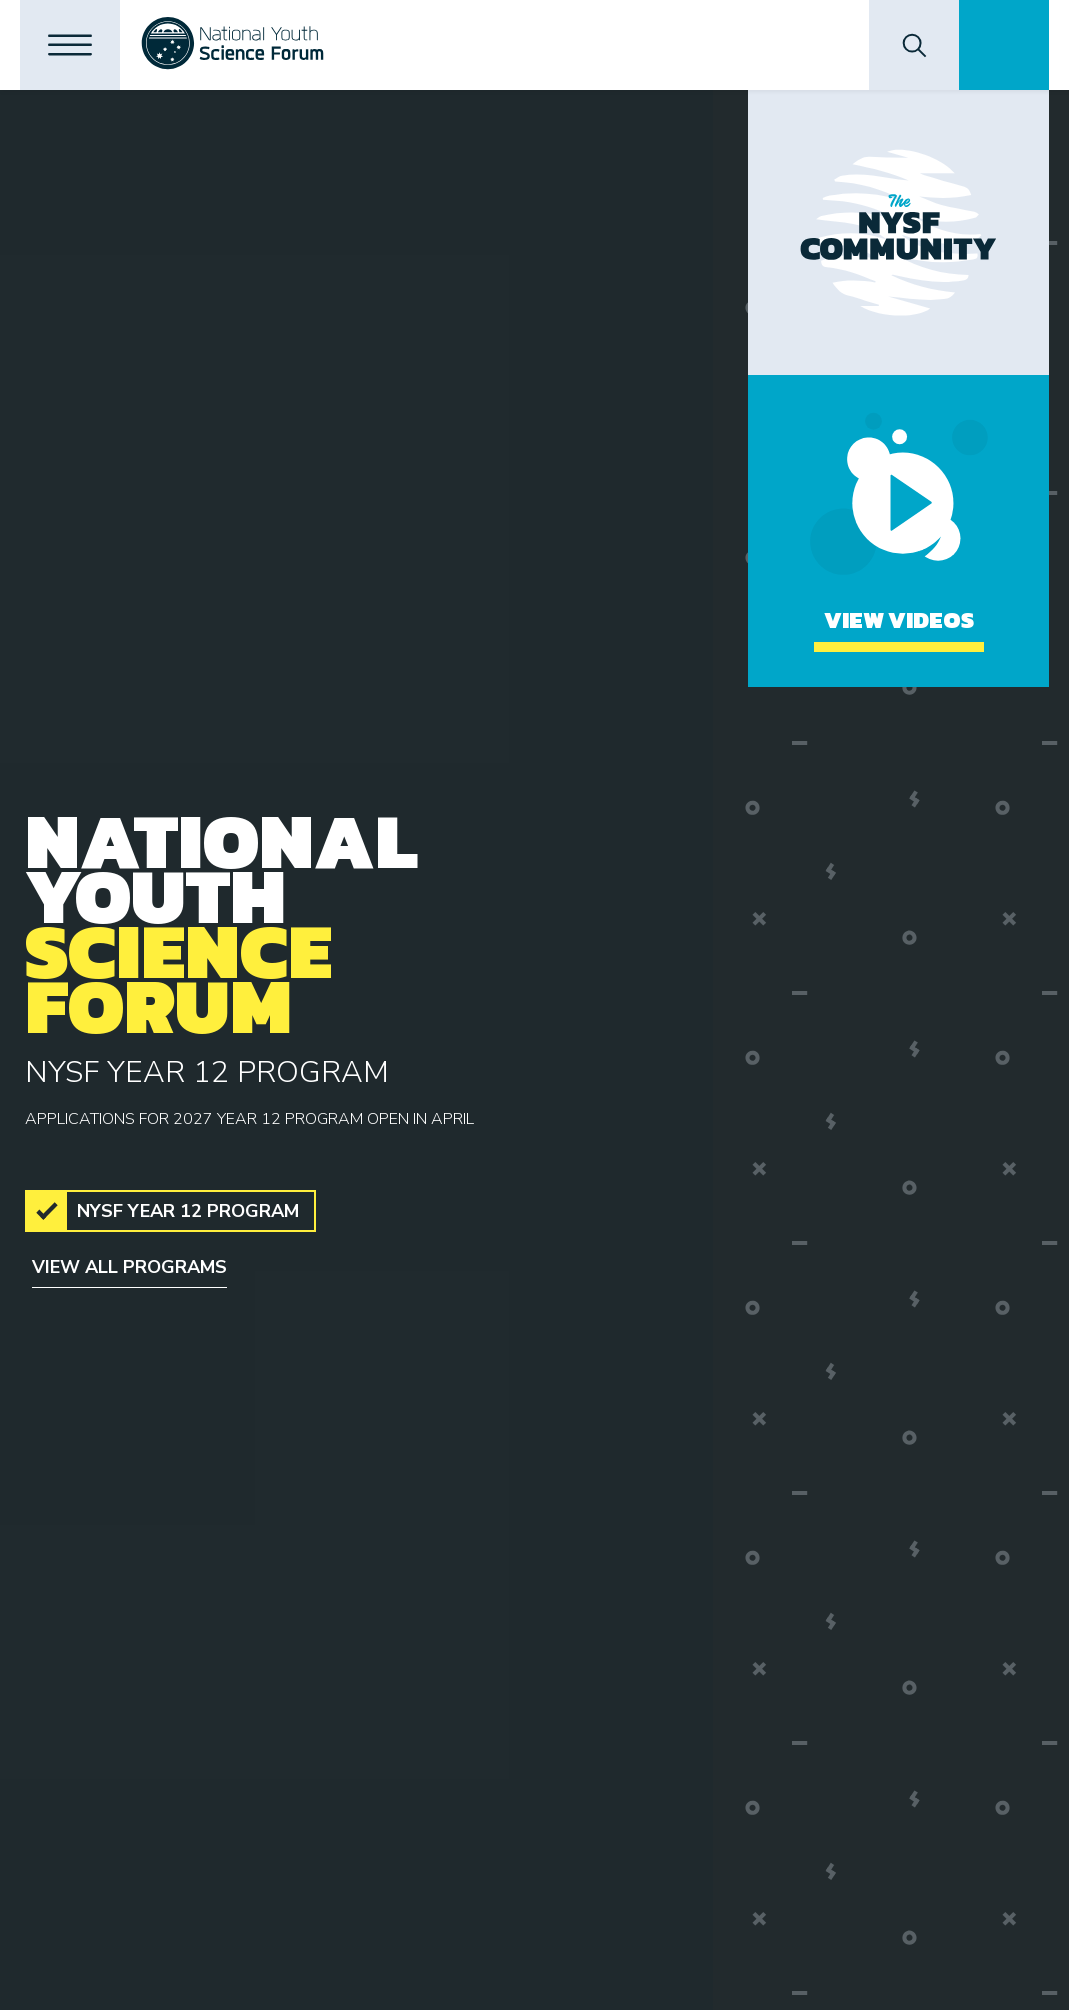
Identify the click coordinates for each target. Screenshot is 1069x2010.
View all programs (129, 1267)
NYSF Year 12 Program (188, 1211)
